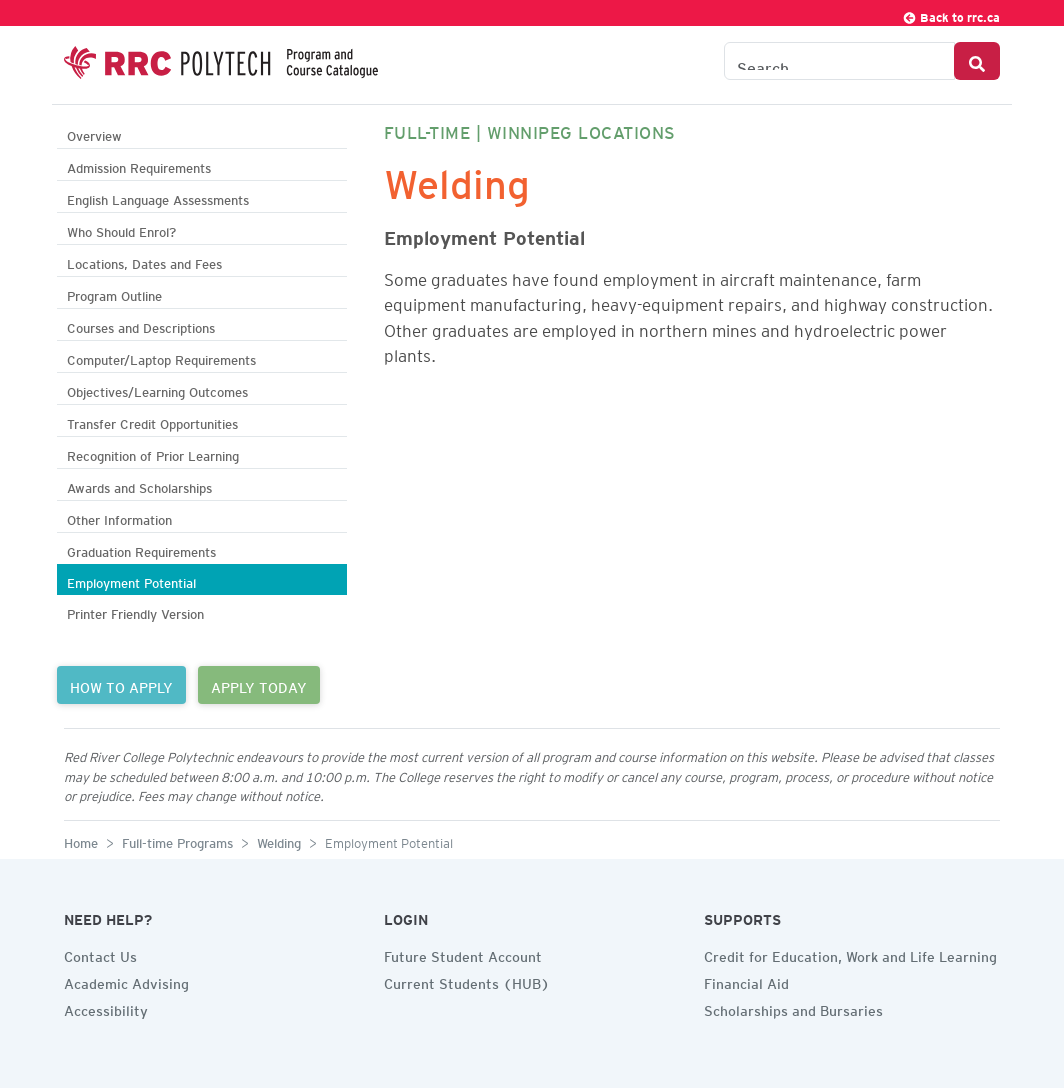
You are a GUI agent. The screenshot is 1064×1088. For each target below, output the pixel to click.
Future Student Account (463, 954)
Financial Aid (746, 981)
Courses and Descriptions (141, 325)
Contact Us (100, 954)
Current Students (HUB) (467, 981)
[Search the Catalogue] (839, 61)
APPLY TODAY (259, 685)
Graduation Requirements (141, 549)
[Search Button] (977, 61)
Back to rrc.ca (951, 14)
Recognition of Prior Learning (153, 453)
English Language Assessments (158, 197)
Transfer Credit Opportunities (152, 421)
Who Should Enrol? (121, 229)
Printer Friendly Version (135, 611)
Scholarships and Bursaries (793, 1008)
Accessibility (106, 1008)
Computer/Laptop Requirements (161, 357)
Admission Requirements (139, 165)
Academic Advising (126, 981)
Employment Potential (131, 580)
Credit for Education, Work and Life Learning (850, 954)
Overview (94, 133)
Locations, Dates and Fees (144, 261)
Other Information (119, 517)
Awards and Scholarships (139, 485)
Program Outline (114, 293)
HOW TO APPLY (121, 685)
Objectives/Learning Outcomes (157, 389)
